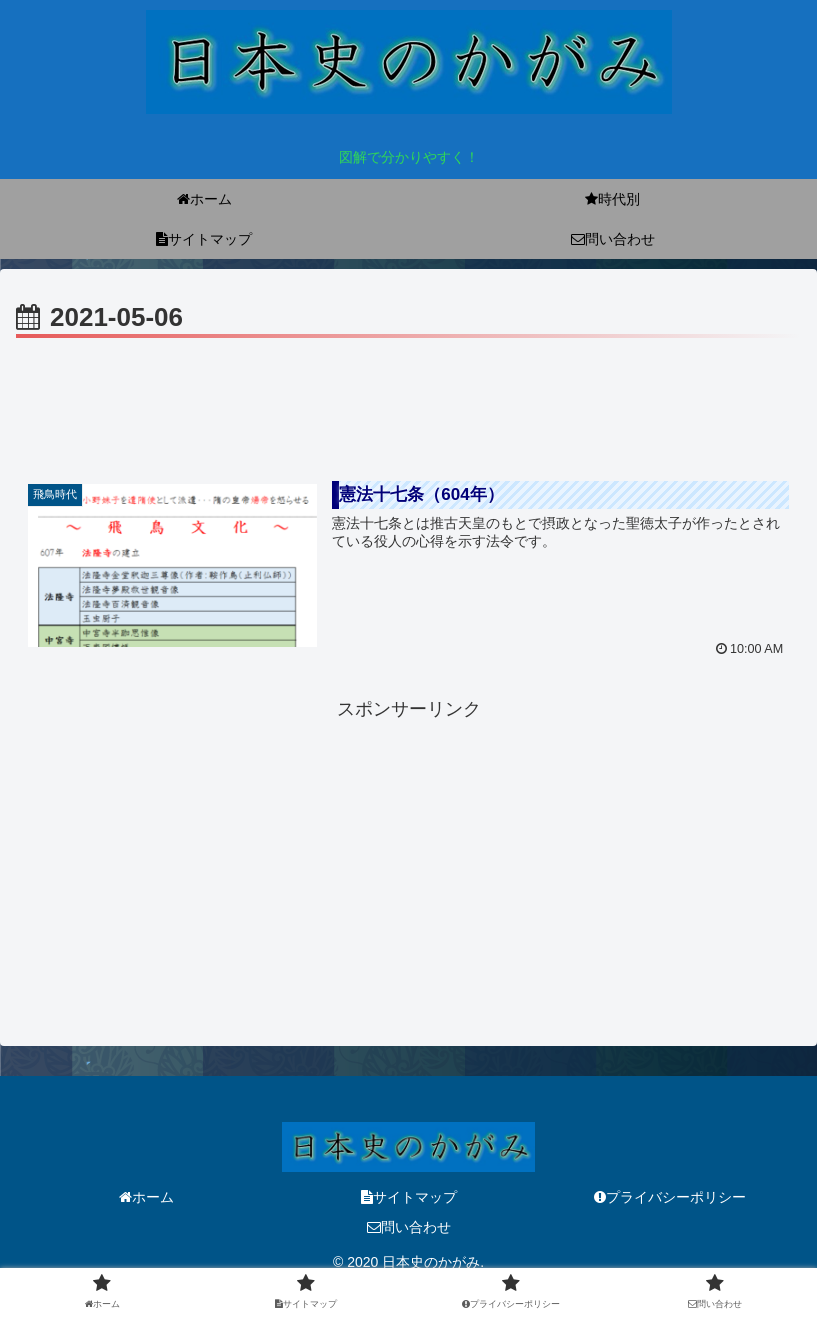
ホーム (146, 1197)
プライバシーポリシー (670, 1197)
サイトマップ (409, 1197)
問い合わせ (409, 1227)
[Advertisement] (408, 399)
